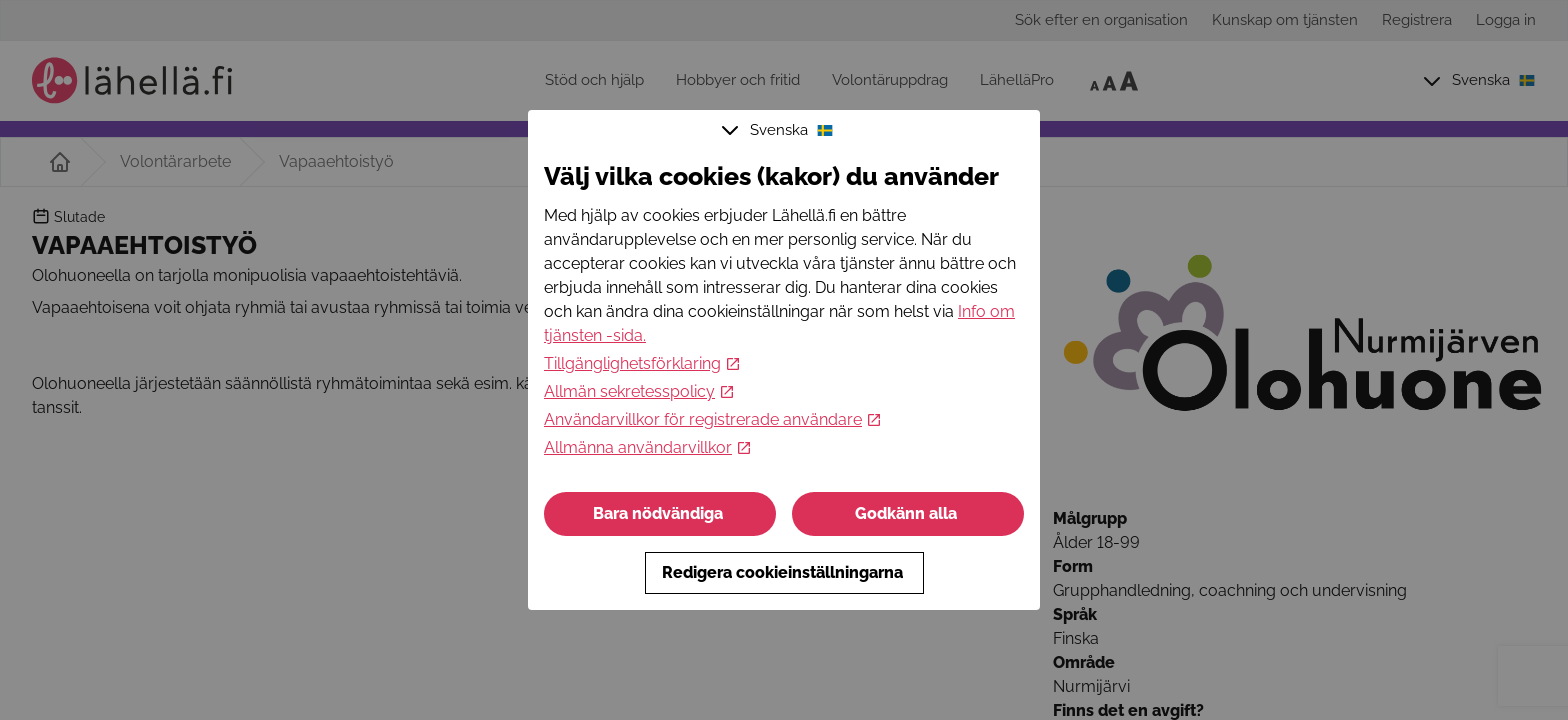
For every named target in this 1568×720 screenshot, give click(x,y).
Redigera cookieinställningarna (784, 572)
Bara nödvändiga (660, 513)
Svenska (780, 130)
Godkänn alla (908, 513)
